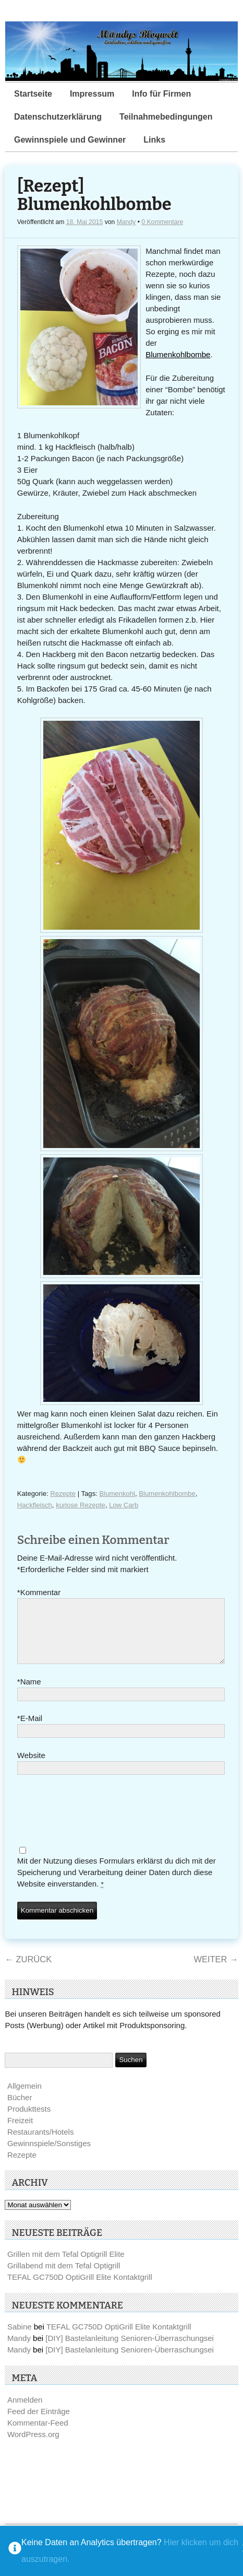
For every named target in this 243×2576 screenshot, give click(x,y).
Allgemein (24, 2098)
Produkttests (29, 2121)
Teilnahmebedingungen (165, 116)
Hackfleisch (34, 1505)
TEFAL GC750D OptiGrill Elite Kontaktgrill (79, 2289)
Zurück (28, 1971)
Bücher (19, 2109)
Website (31, 1767)
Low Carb (123, 1505)
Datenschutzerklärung (58, 116)
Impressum (92, 93)
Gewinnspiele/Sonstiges (49, 2155)
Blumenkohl (117, 1493)
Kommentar (38, 1592)
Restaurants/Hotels (40, 2144)
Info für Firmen (161, 93)
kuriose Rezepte (80, 1505)
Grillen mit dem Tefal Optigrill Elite (66, 2266)
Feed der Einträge (38, 2423)
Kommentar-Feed (37, 2435)
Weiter (215, 1971)
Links (154, 139)
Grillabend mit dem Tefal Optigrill (63, 2278)
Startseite (33, 93)
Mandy (126, 222)
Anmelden (25, 2412)
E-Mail (29, 1731)
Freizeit (20, 2132)
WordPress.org (33, 2446)
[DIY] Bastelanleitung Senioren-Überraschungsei (129, 2350)
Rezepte (63, 1493)
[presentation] (96, 1824)
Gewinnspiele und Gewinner (70, 139)
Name (29, 1694)
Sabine (19, 2339)
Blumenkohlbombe (177, 354)
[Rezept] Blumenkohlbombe (94, 195)
